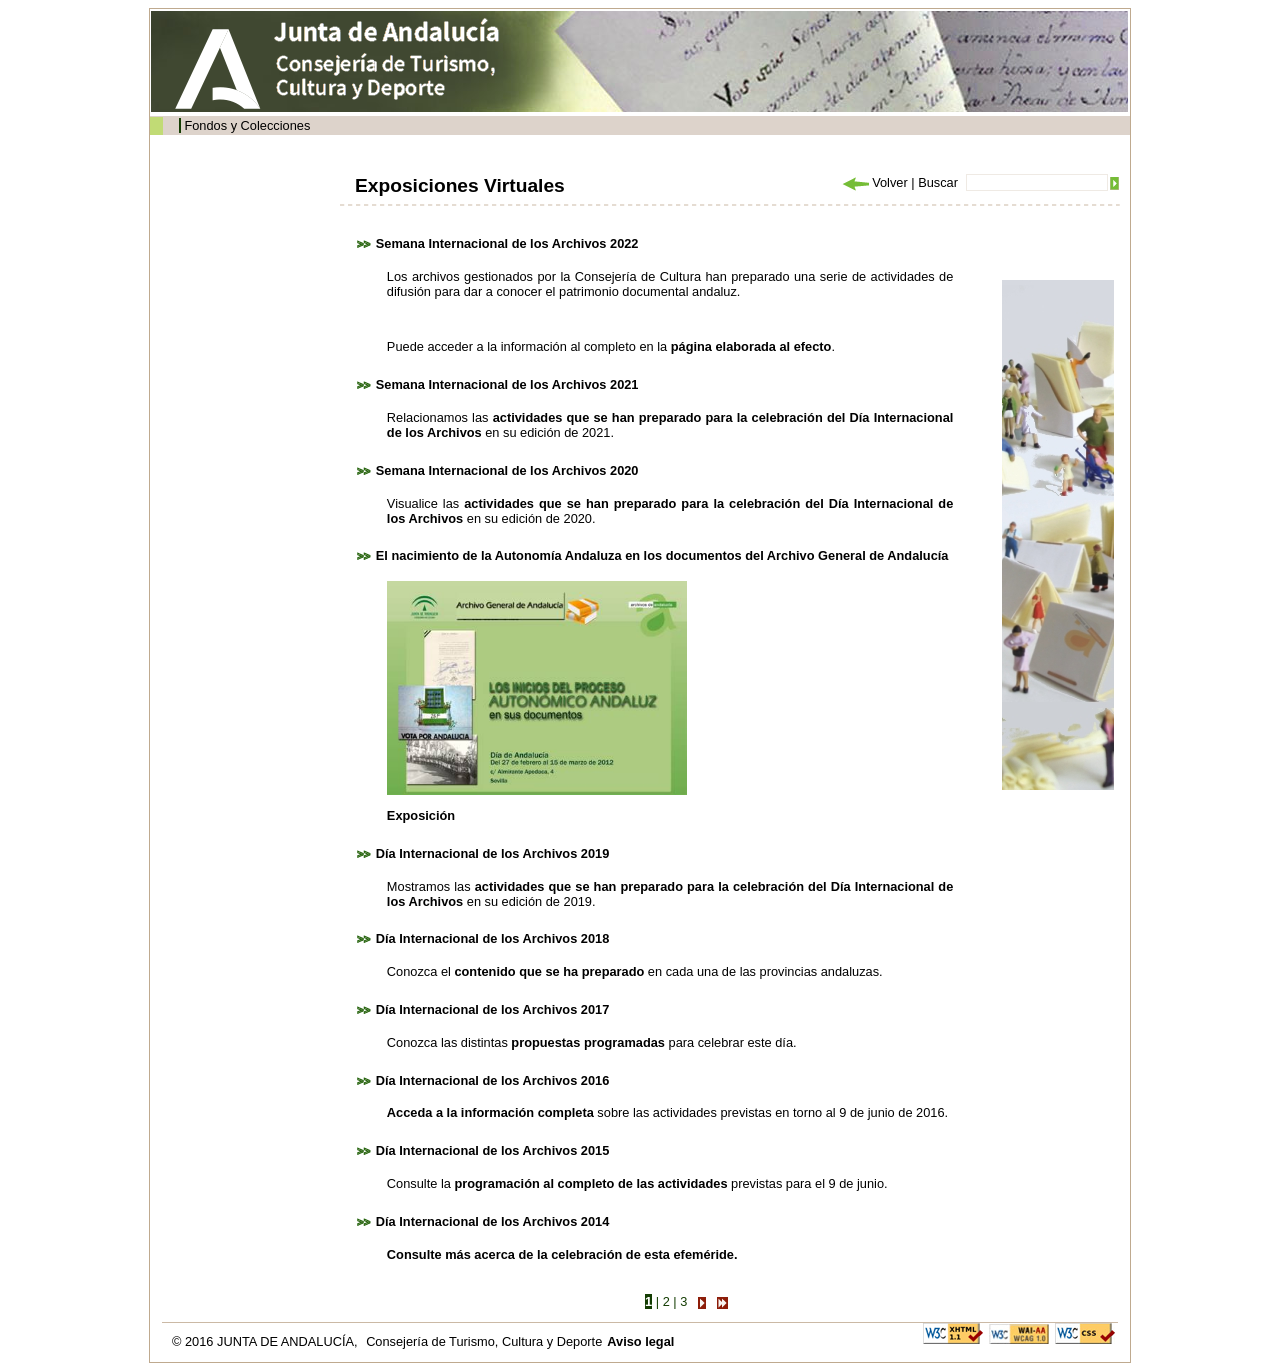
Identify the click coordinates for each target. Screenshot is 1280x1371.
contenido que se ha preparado (549, 971)
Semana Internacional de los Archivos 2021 (507, 384)
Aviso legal (640, 1341)
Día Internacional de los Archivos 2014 (493, 1221)
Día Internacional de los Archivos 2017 (493, 1009)
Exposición (421, 815)
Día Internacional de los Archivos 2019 (493, 853)
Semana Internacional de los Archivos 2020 (507, 470)
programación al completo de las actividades (590, 1183)
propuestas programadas (588, 1042)
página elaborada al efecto (751, 346)
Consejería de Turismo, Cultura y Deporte (484, 1341)
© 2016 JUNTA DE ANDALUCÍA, (266, 1341)
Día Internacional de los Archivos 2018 (493, 938)
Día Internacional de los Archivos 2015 (493, 1150)
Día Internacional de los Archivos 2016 (493, 1080)
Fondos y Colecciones (247, 125)
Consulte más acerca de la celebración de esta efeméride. (562, 1254)
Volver (874, 182)
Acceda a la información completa (490, 1112)
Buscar (938, 182)
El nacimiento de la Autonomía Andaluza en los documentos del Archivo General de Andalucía (662, 555)
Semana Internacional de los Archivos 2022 (507, 243)
